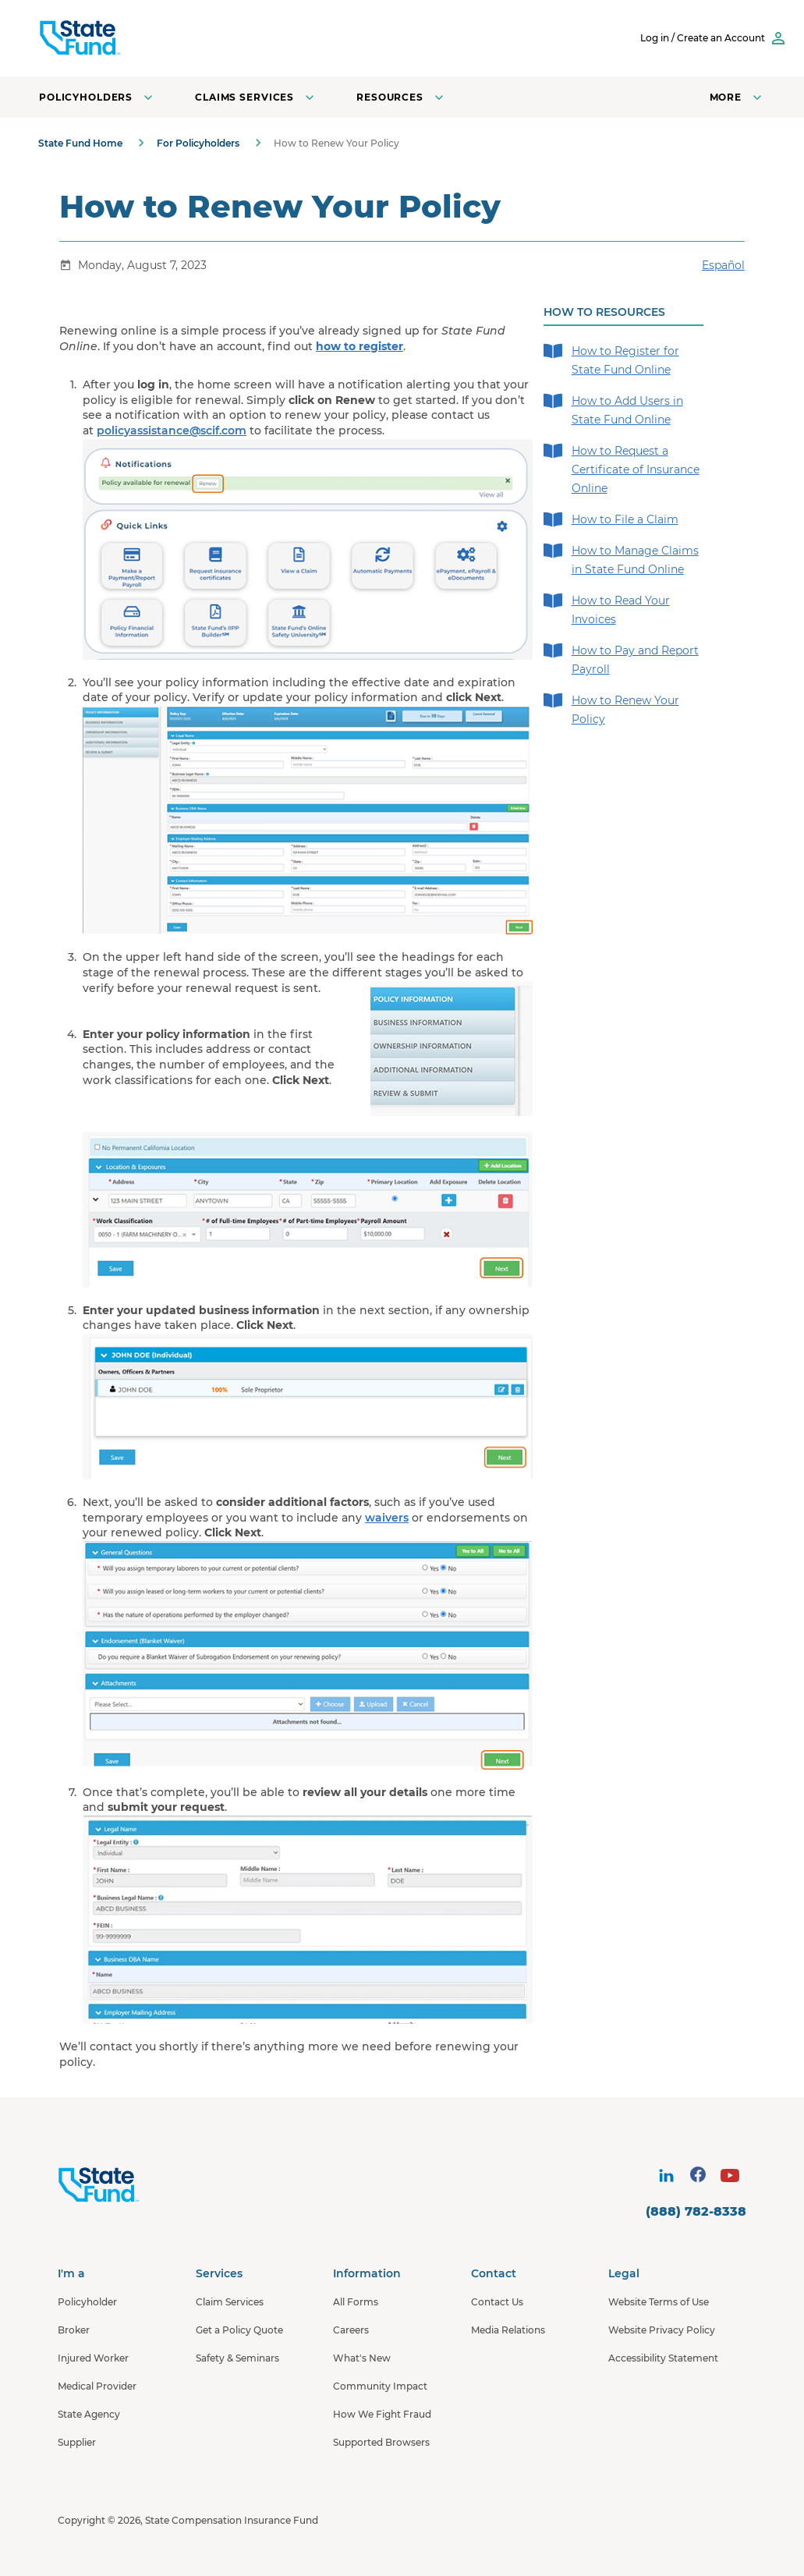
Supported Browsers (381, 2442)
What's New (362, 2358)
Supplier (77, 2442)
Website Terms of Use (658, 2302)
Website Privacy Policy (661, 2330)
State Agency (89, 2414)
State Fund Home (80, 143)
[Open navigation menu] (737, 97)
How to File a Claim (611, 519)
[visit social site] (666, 2176)
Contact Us (497, 2302)
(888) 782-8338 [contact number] (696, 2211)
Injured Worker (93, 2358)
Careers (351, 2330)
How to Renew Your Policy (611, 708)
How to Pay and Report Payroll (621, 658)
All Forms (355, 2302)
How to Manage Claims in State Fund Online (621, 558)
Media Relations (508, 2330)
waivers (387, 1518)
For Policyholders (198, 143)
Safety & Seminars (237, 2358)
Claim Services (230, 2302)
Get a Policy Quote (239, 2330)
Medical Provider (97, 2386)
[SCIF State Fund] (139, 38)
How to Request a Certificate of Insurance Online (622, 468)
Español (723, 265)
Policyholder (87, 2302)
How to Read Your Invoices (607, 608)
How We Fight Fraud (382, 2414)
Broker (74, 2330)
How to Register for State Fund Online (611, 359)
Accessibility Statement (663, 2358)
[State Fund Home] (140, 2185)
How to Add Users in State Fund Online (613, 409)
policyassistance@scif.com (171, 430)
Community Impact (380, 2386)
